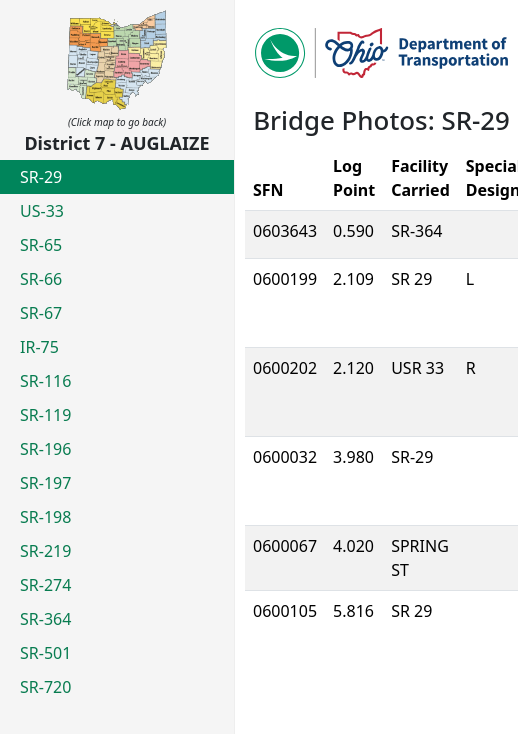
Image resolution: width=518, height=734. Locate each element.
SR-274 (45, 585)
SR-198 (45, 517)
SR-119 (45, 415)
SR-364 (45, 619)
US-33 (42, 211)
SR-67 (41, 313)
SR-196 (45, 449)
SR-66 (41, 279)
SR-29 (41, 177)
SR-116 (45, 381)
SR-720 (45, 687)
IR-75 (39, 347)
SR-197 (45, 483)
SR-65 (41, 245)
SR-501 (45, 653)
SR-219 (45, 551)
